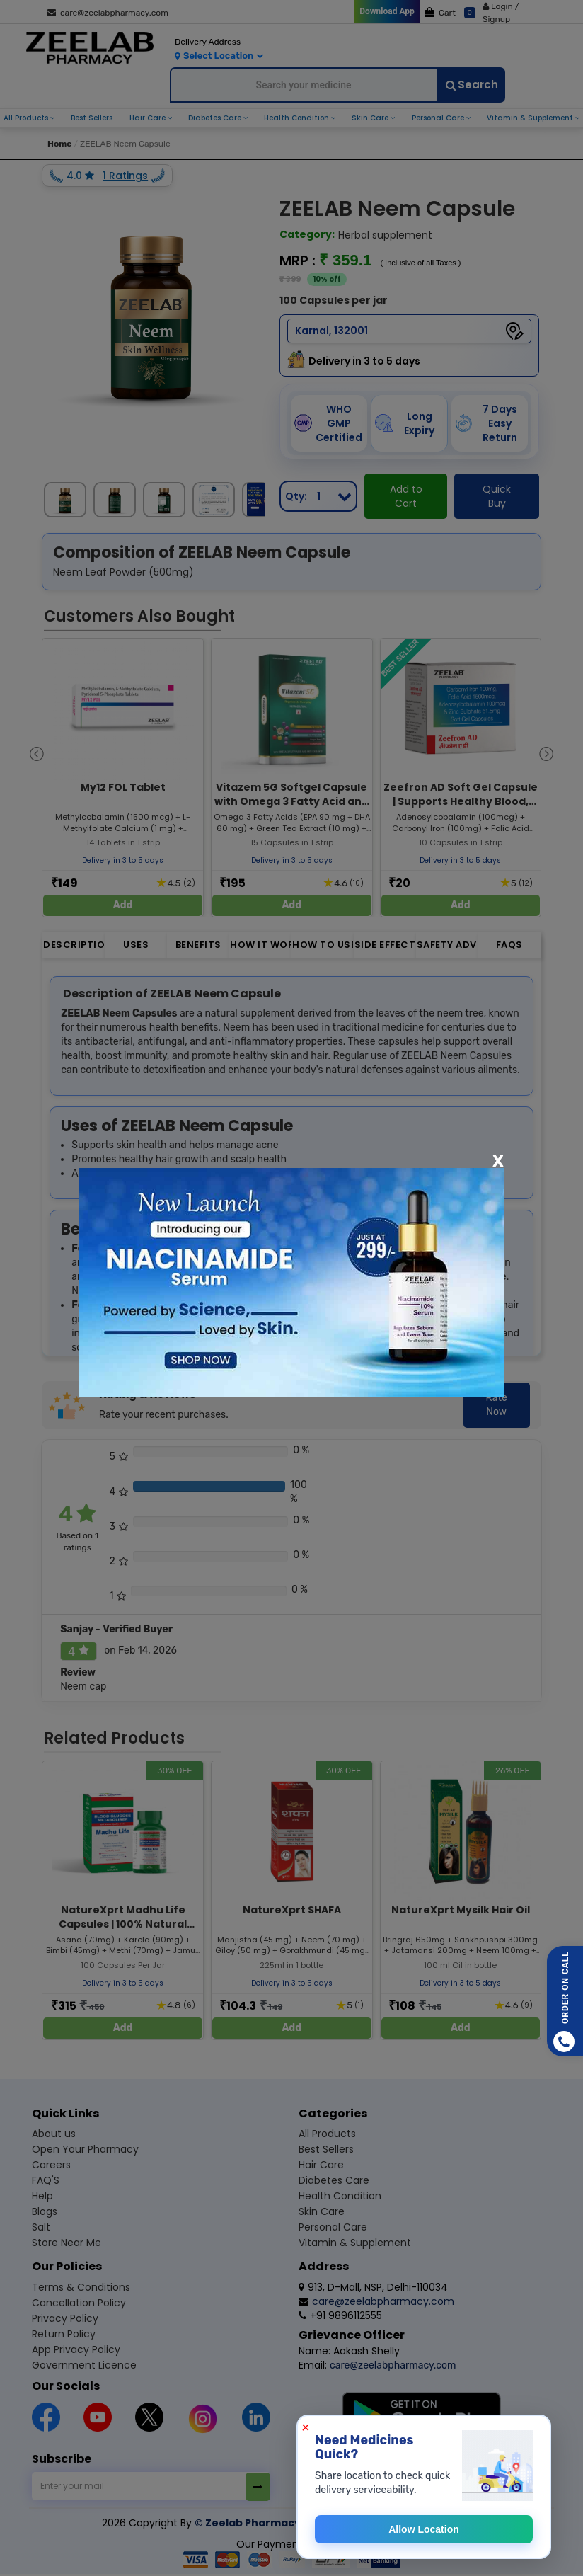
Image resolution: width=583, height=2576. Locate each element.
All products (327, 2133)
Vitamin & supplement (355, 2243)
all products (27, 118)
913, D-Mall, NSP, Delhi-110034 (373, 2287)
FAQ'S (45, 2180)
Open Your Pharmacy (85, 2149)
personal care (439, 118)
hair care (148, 118)
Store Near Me (66, 2243)
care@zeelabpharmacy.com (107, 13)
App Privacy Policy (76, 2349)
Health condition (340, 2196)
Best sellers (326, 2149)
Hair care (321, 2165)
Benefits (198, 944)
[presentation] (37, 753)
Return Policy (64, 2334)
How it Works (261, 944)
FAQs (509, 944)
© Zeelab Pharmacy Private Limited (290, 2523)
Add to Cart (406, 496)
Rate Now (496, 1405)
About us (54, 2133)
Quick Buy (497, 496)
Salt (41, 2227)
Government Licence (84, 2365)
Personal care (333, 2227)
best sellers (91, 118)
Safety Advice (447, 944)
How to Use (323, 944)
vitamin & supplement (531, 118)
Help (42, 2196)
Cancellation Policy (79, 2303)
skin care (371, 118)
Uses (136, 944)
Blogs (44, 2211)
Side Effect (385, 944)
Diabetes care (334, 2180)
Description (74, 944)
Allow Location (423, 2529)
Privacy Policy (65, 2318)
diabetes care (215, 118)
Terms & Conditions (81, 2287)
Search (472, 84)
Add (123, 905)
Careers (51, 2165)
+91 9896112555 (340, 2315)
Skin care (322, 2211)
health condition (297, 118)
